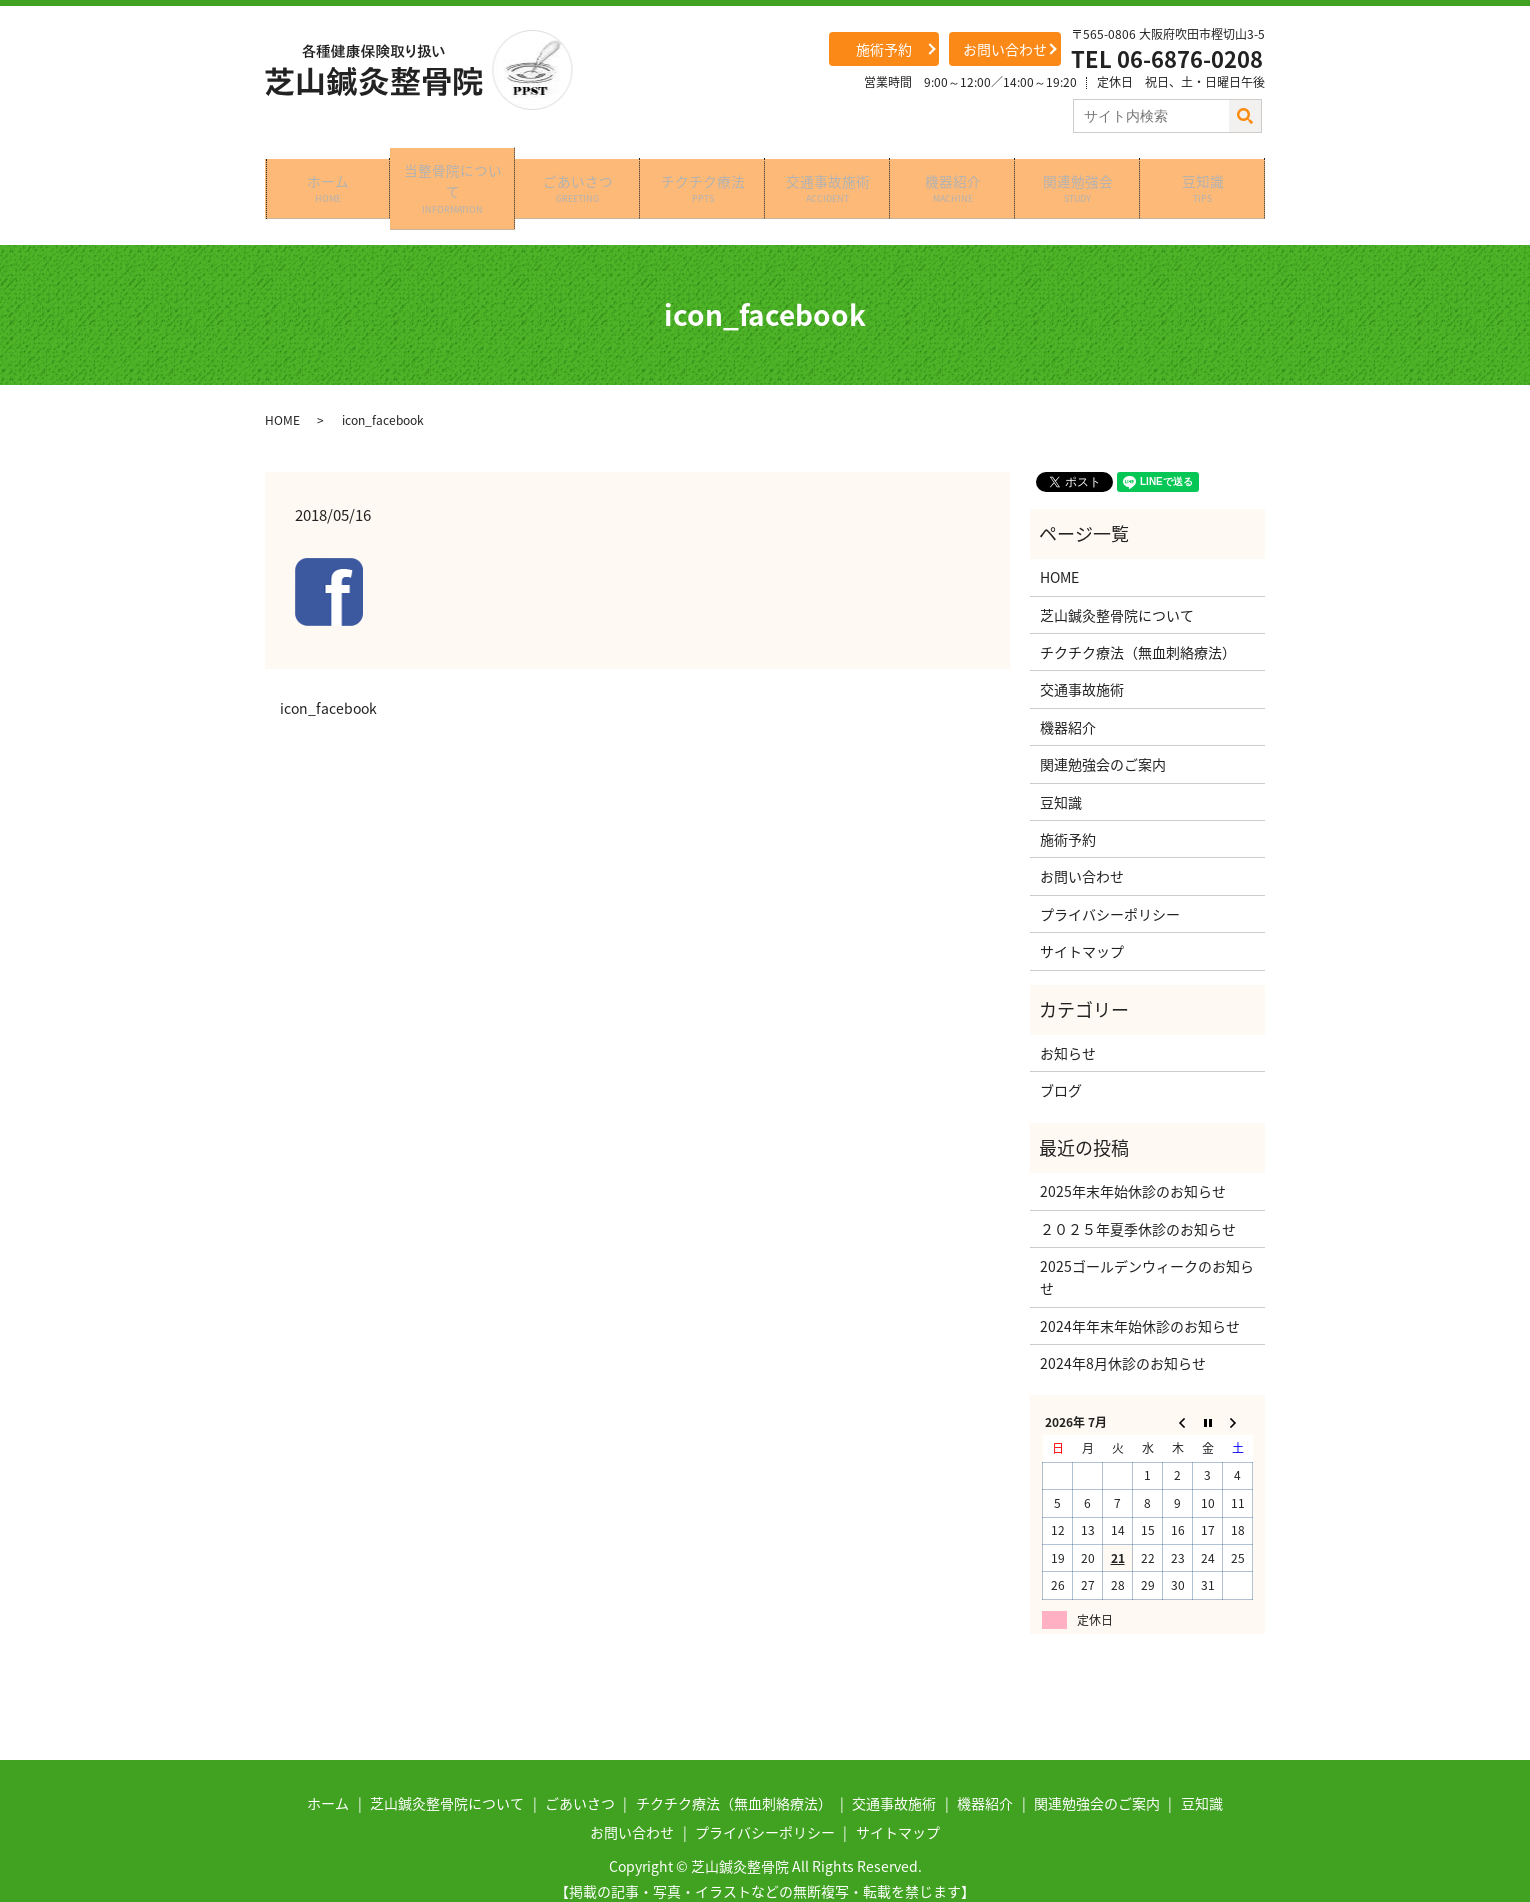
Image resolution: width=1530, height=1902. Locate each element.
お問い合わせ (1005, 49)
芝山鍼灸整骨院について (1117, 584)
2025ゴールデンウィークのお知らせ (1147, 1246)
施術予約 (884, 49)
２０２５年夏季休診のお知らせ (1138, 1198)
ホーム (328, 172)
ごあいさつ (578, 172)
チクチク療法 (703, 172)
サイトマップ (1082, 921)
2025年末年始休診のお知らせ (1133, 1161)
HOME (282, 389)
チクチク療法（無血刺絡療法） (1138, 621)
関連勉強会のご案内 (1103, 734)
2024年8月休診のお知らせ (1123, 1332)
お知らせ (1068, 1022)
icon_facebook (328, 678)
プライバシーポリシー (1110, 883)
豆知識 (1203, 172)
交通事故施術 (828, 172)
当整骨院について (453, 172)
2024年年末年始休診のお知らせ (1140, 1295)
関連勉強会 (1078, 172)
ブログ (1061, 1060)
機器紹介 (953, 172)
